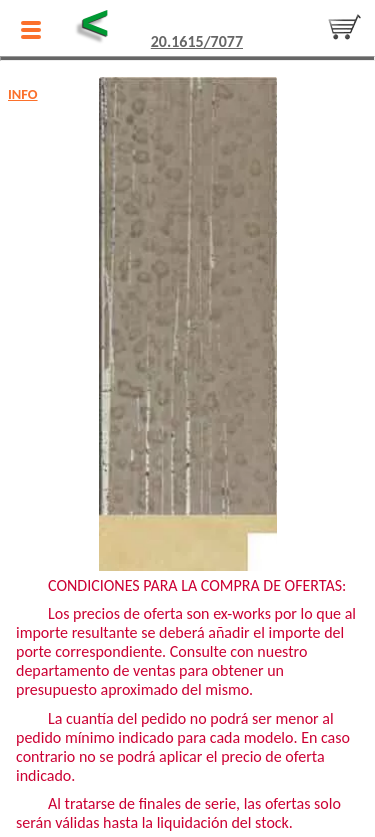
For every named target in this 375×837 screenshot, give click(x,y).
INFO (23, 94)
